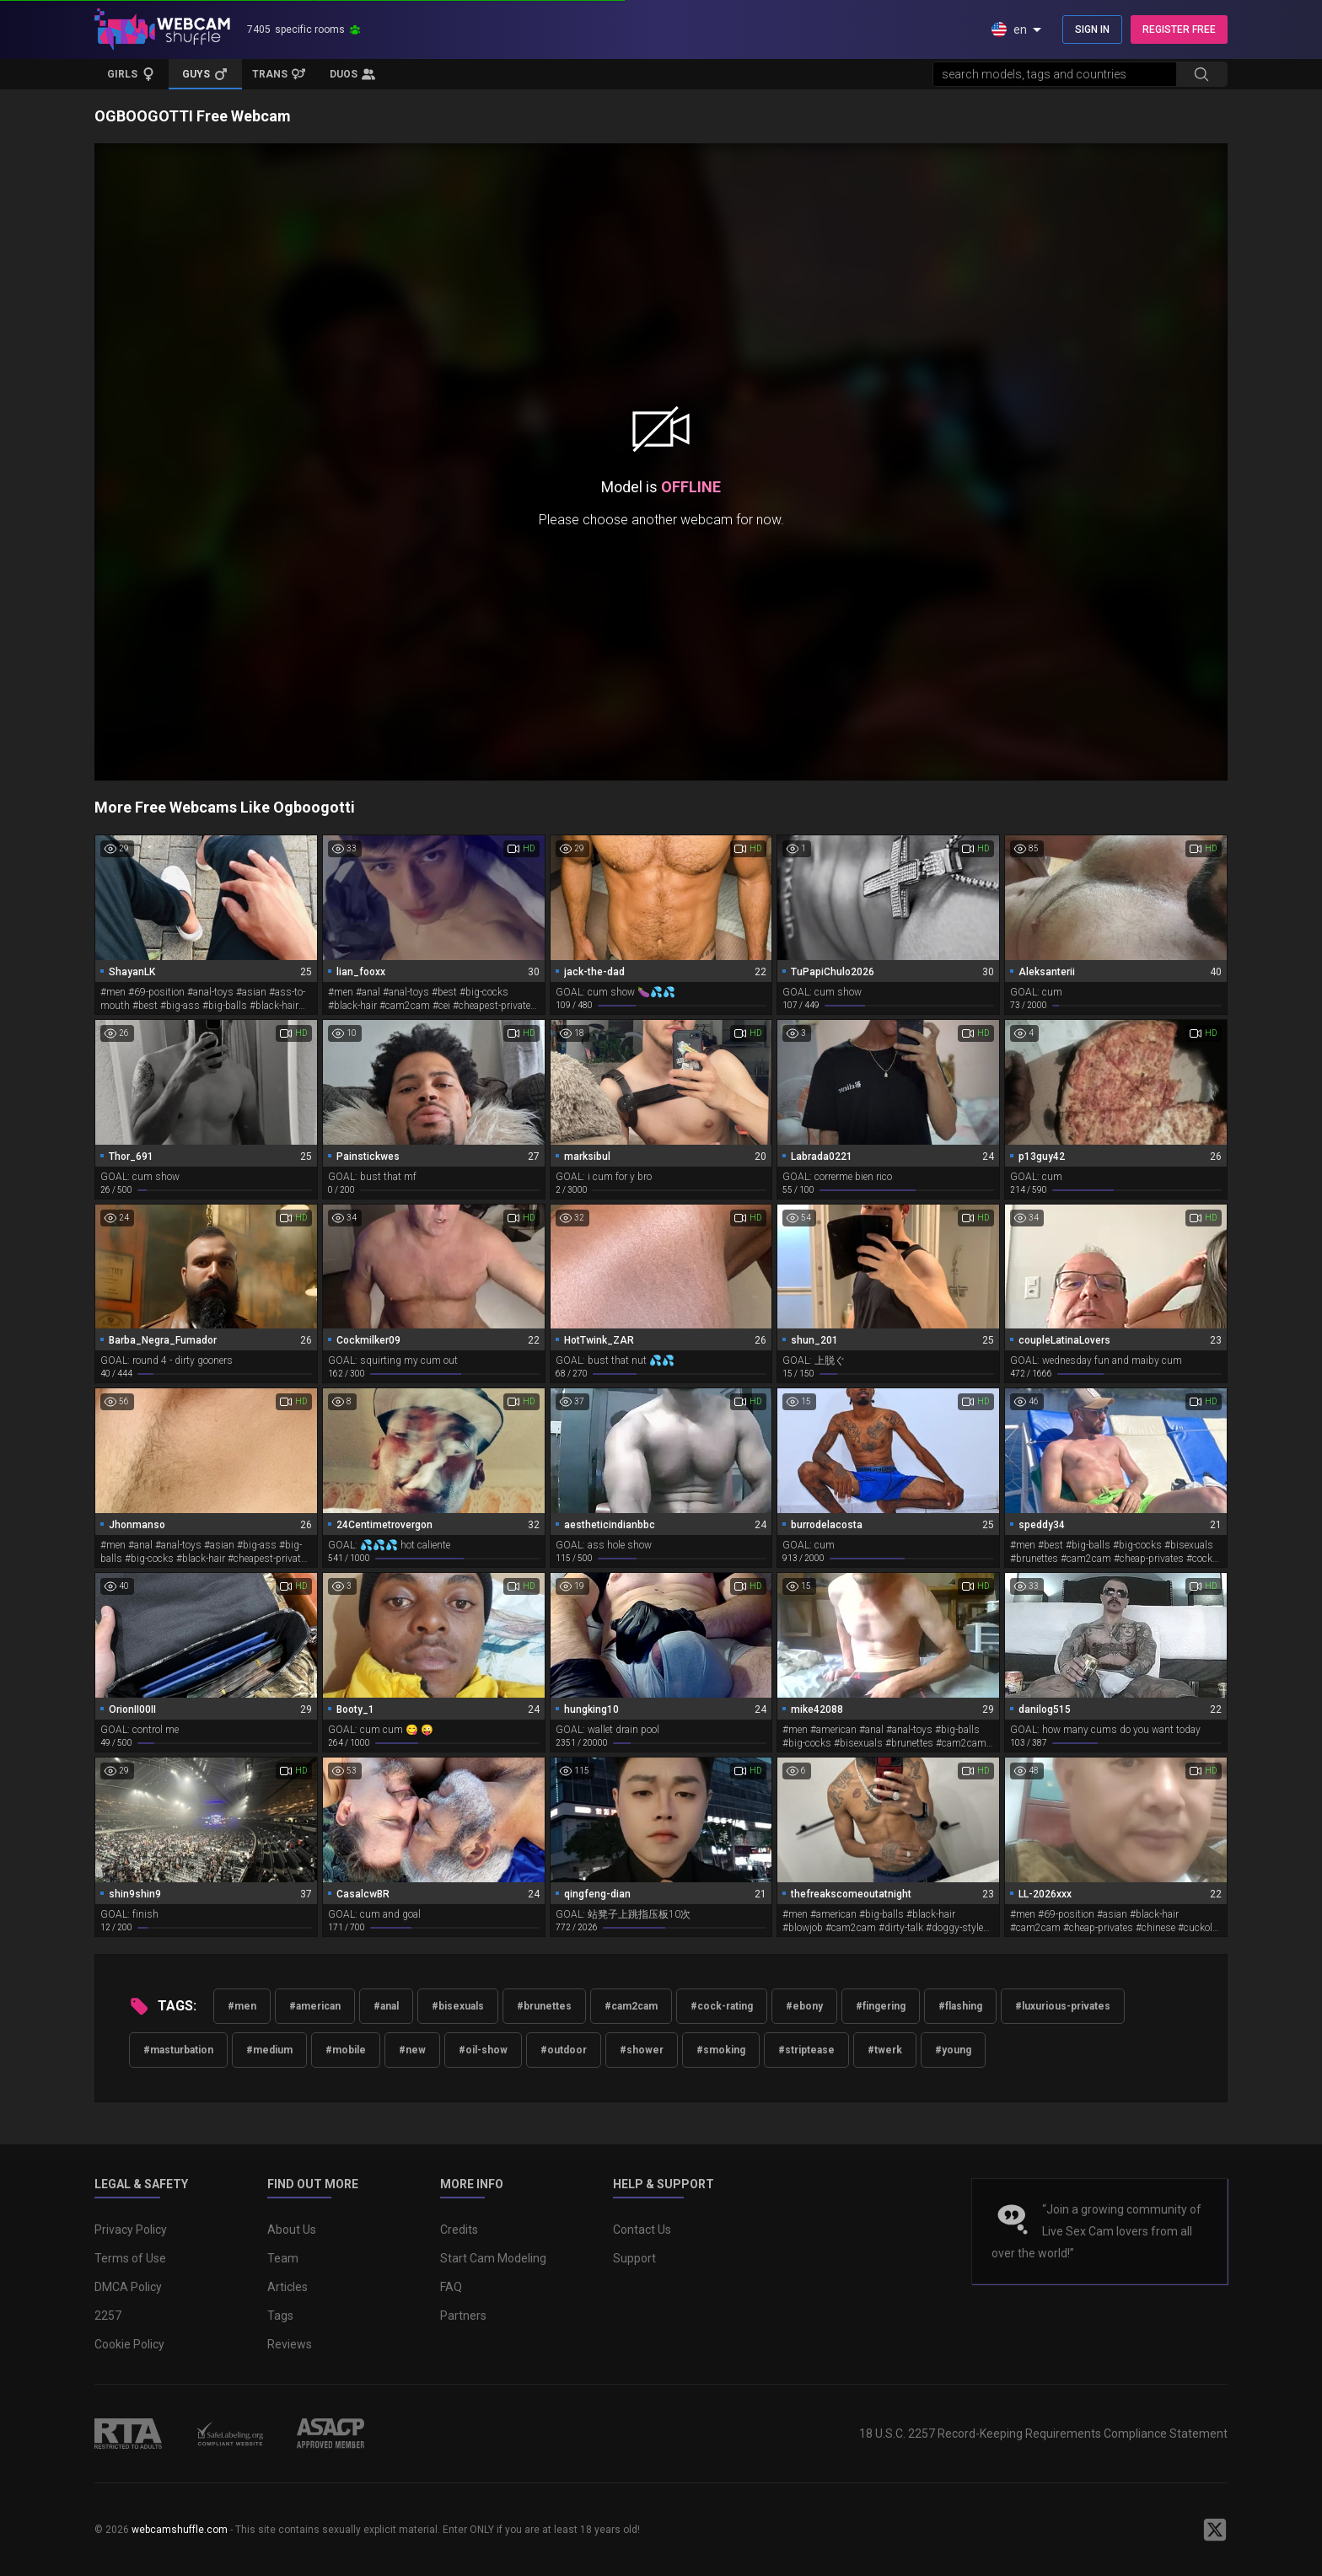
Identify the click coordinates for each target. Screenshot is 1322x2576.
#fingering (881, 2006)
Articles (287, 2287)
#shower (642, 2050)
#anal (386, 2006)
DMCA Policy (128, 2287)
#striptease (806, 2050)
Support (634, 2258)
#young (953, 2050)
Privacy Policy (130, 2229)
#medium (269, 2050)
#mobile (345, 2050)
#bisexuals (458, 2006)
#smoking (720, 2050)
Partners (463, 2315)
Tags (280, 2315)
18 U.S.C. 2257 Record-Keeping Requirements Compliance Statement (1043, 2433)
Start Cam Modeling (493, 2258)
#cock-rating (722, 2006)
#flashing (960, 2006)
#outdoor (563, 2050)
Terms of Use (130, 2258)
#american (315, 2006)
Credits (459, 2229)
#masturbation (178, 2050)
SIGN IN (1092, 29)
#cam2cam (631, 2006)
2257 (107, 2315)
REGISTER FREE (1179, 29)
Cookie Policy (129, 2344)
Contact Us (642, 2229)
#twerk (885, 2050)
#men (242, 2006)
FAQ (451, 2287)
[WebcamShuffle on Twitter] (1215, 2529)
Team (282, 2258)
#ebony (804, 2006)
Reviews (289, 2344)
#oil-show (483, 2050)
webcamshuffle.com (180, 2530)
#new (412, 2050)
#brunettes (544, 2006)
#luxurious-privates (1062, 2006)
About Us (291, 2229)
